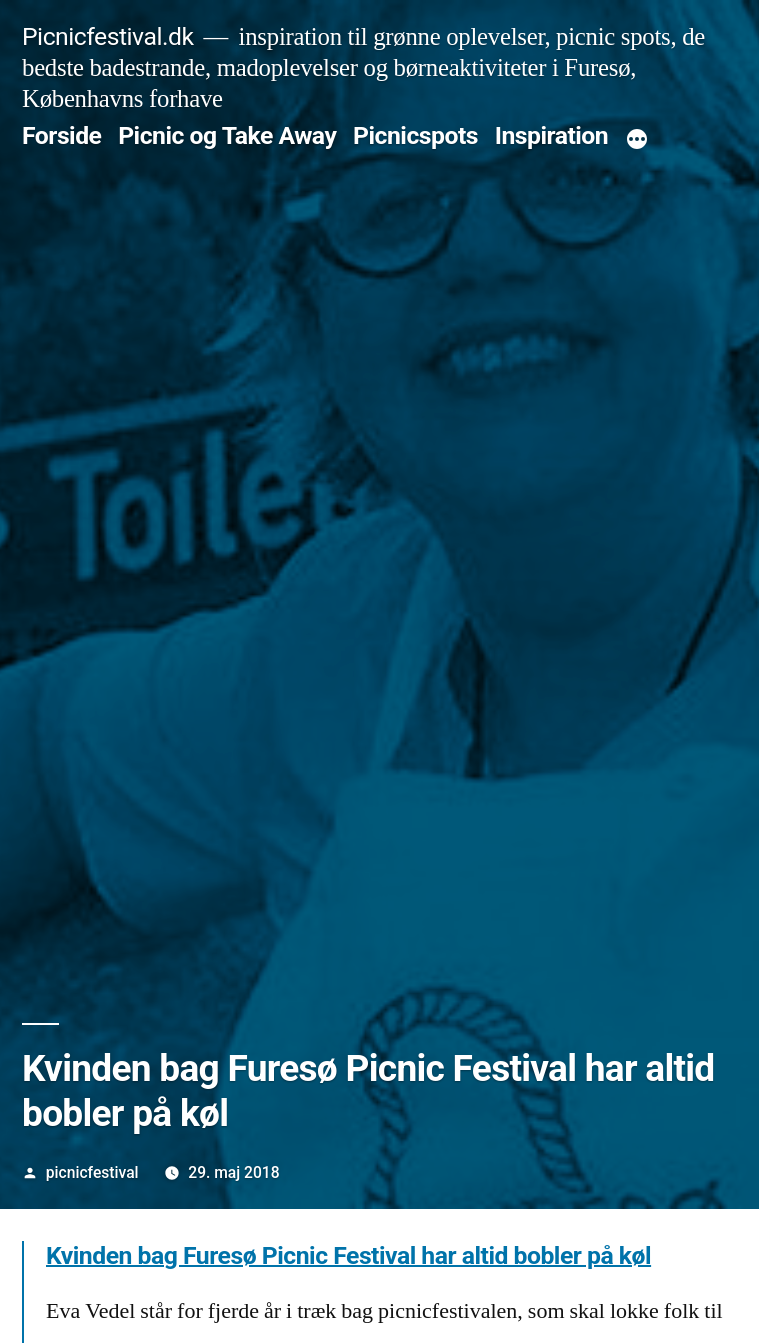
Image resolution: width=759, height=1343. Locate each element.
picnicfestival (92, 1172)
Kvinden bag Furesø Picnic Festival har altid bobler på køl (348, 1255)
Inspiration (552, 135)
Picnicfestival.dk (107, 36)
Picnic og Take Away (227, 135)
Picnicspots (415, 135)
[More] (637, 140)
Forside (61, 135)
